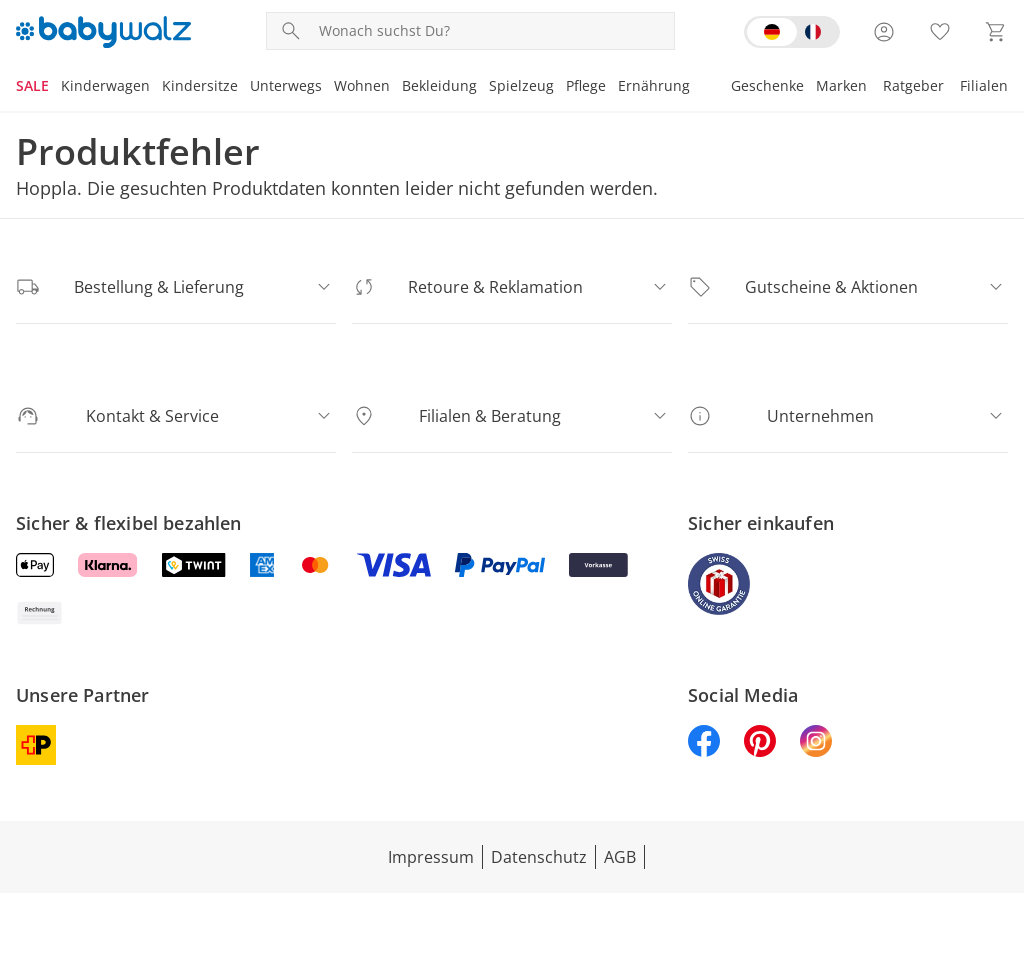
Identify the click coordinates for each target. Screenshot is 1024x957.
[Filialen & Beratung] (512, 416)
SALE (32, 85)
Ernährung (645, 85)
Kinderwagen (104, 85)
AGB (618, 809)
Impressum (432, 809)
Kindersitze (196, 85)
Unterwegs (281, 85)
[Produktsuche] (492, 31)
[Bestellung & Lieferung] (176, 287)
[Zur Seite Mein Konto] (884, 32)
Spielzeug (513, 85)
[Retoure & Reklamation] (512, 287)
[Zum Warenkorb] (996, 32)
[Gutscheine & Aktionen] (848, 287)
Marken (844, 85)
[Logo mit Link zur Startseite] (103, 32)
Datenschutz (539, 809)
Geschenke (771, 85)
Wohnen (356, 85)
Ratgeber (915, 85)
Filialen (985, 85)
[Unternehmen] (848, 416)
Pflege (577, 85)
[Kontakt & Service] (176, 416)
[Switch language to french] (792, 32)
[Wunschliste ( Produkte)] (940, 32)
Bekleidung (433, 85)
